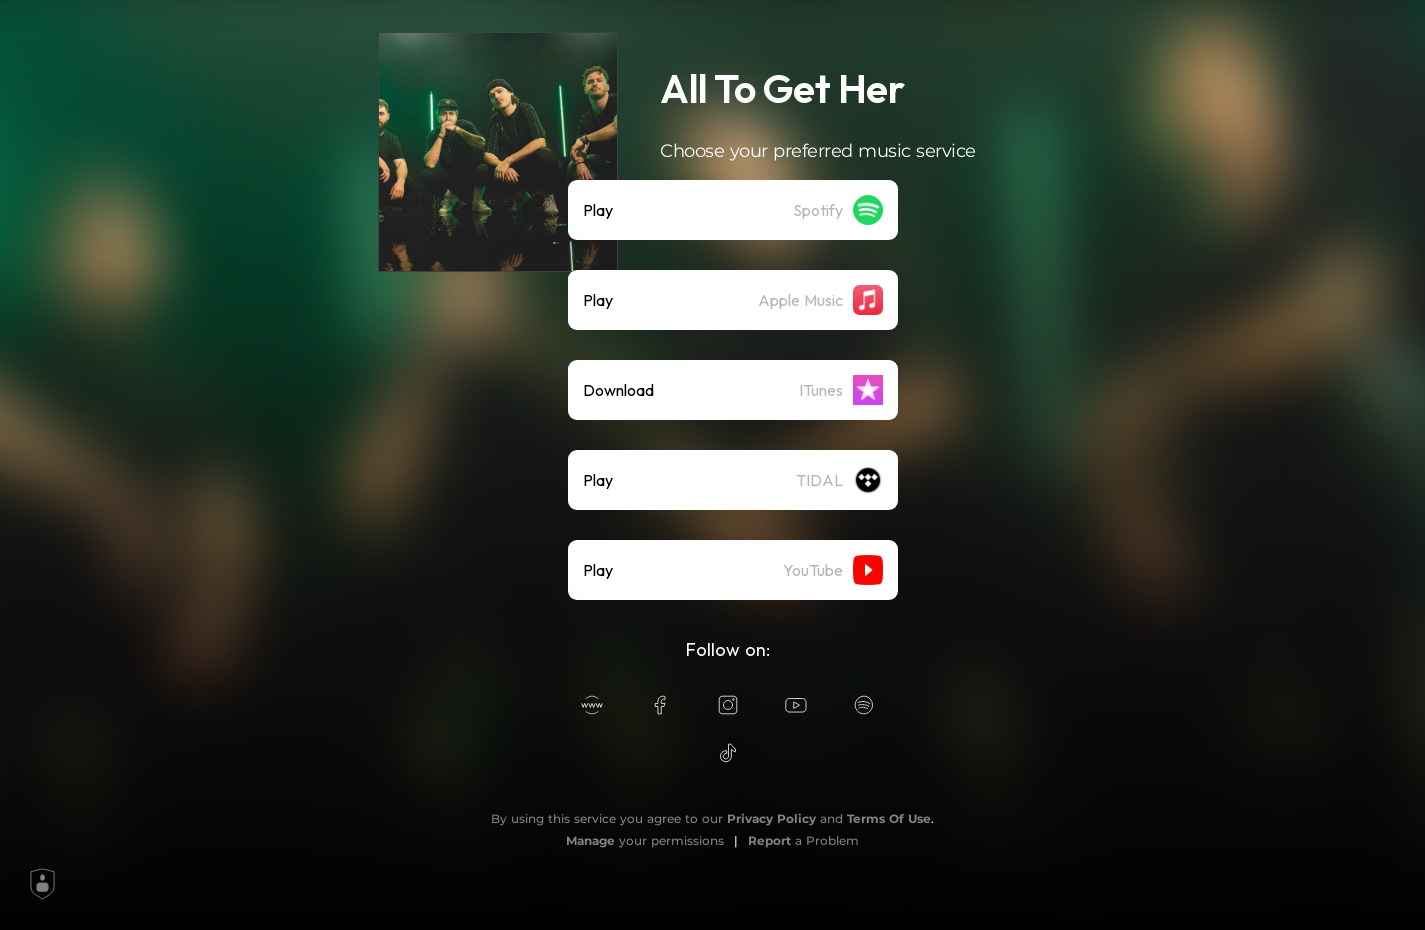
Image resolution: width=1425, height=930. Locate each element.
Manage (590, 840)
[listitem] (733, 210)
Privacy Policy (771, 818)
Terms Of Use (889, 818)
